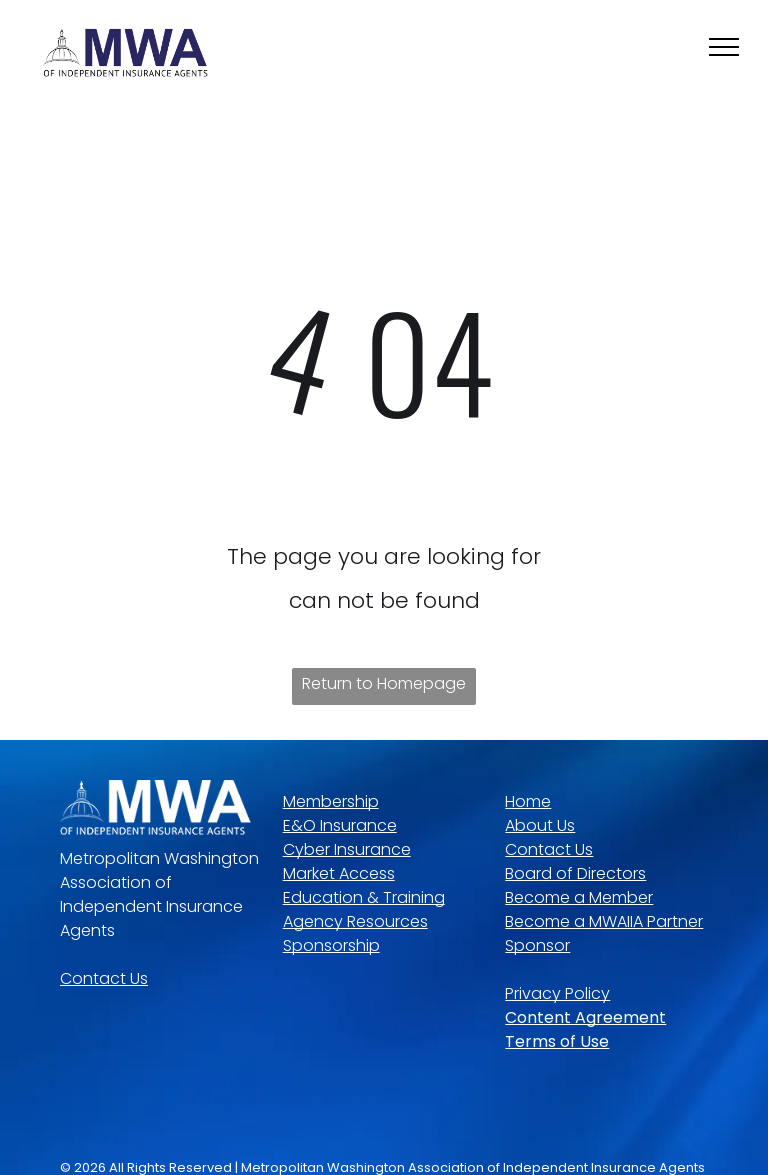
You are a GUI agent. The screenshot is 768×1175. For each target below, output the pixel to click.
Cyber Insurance (347, 849)
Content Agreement (585, 1017)
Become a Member (579, 897)
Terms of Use (557, 1041)
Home (528, 801)
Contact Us (104, 978)
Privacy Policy (557, 993)
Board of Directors (575, 873)
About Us (540, 825)
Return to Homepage (384, 683)
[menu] (724, 47)
